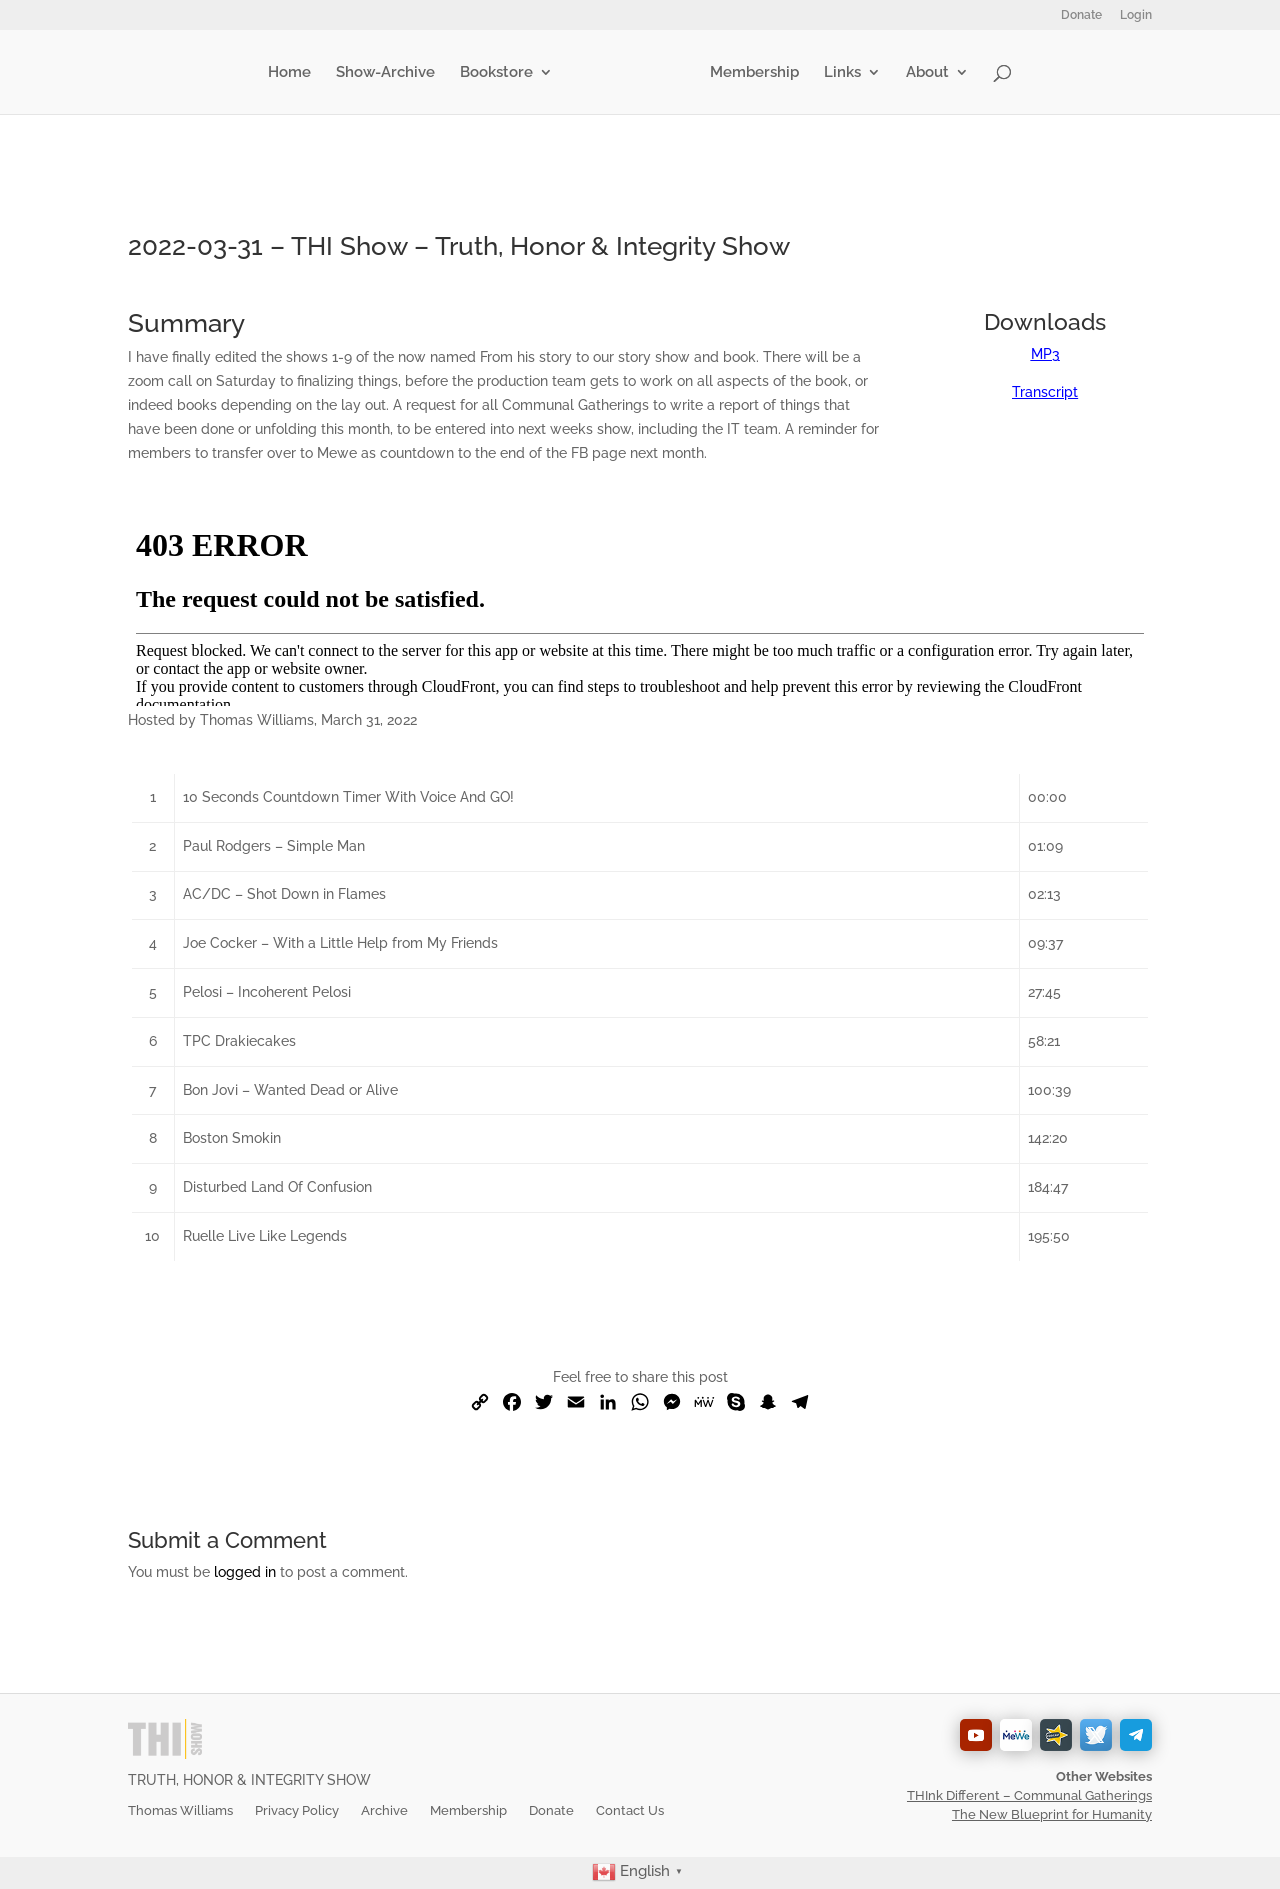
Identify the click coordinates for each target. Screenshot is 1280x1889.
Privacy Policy (297, 1810)
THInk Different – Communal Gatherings (1029, 1795)
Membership (750, 73)
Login (1136, 15)
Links (838, 73)
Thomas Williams (180, 1810)
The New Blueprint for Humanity (1052, 1814)
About (923, 73)
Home (293, 73)
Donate (1081, 15)
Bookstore (500, 73)
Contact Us (630, 1810)
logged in (245, 1572)
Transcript (1045, 392)
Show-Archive (389, 73)
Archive (384, 1810)
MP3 (1045, 354)
